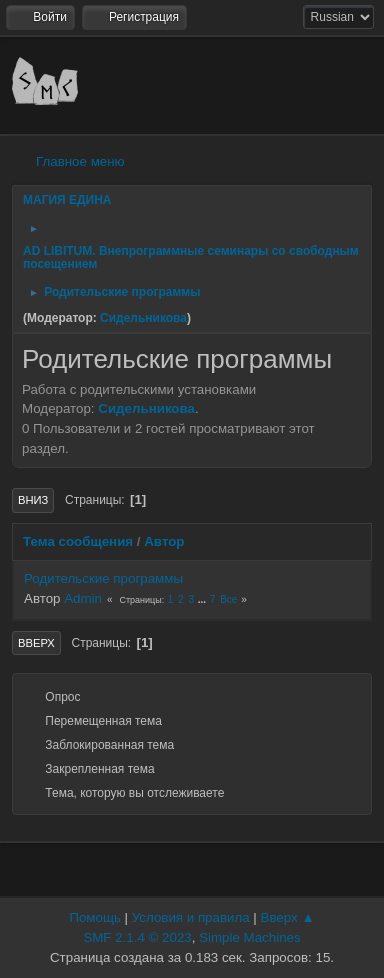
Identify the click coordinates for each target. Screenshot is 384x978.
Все (228, 599)
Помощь (94, 917)
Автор (164, 541)
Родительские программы (103, 578)
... (203, 599)
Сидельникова (143, 318)
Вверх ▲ (288, 917)
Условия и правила (191, 917)
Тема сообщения (78, 541)
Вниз (33, 500)
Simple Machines (249, 937)
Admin (83, 598)
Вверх (36, 643)
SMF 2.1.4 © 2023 (137, 937)
